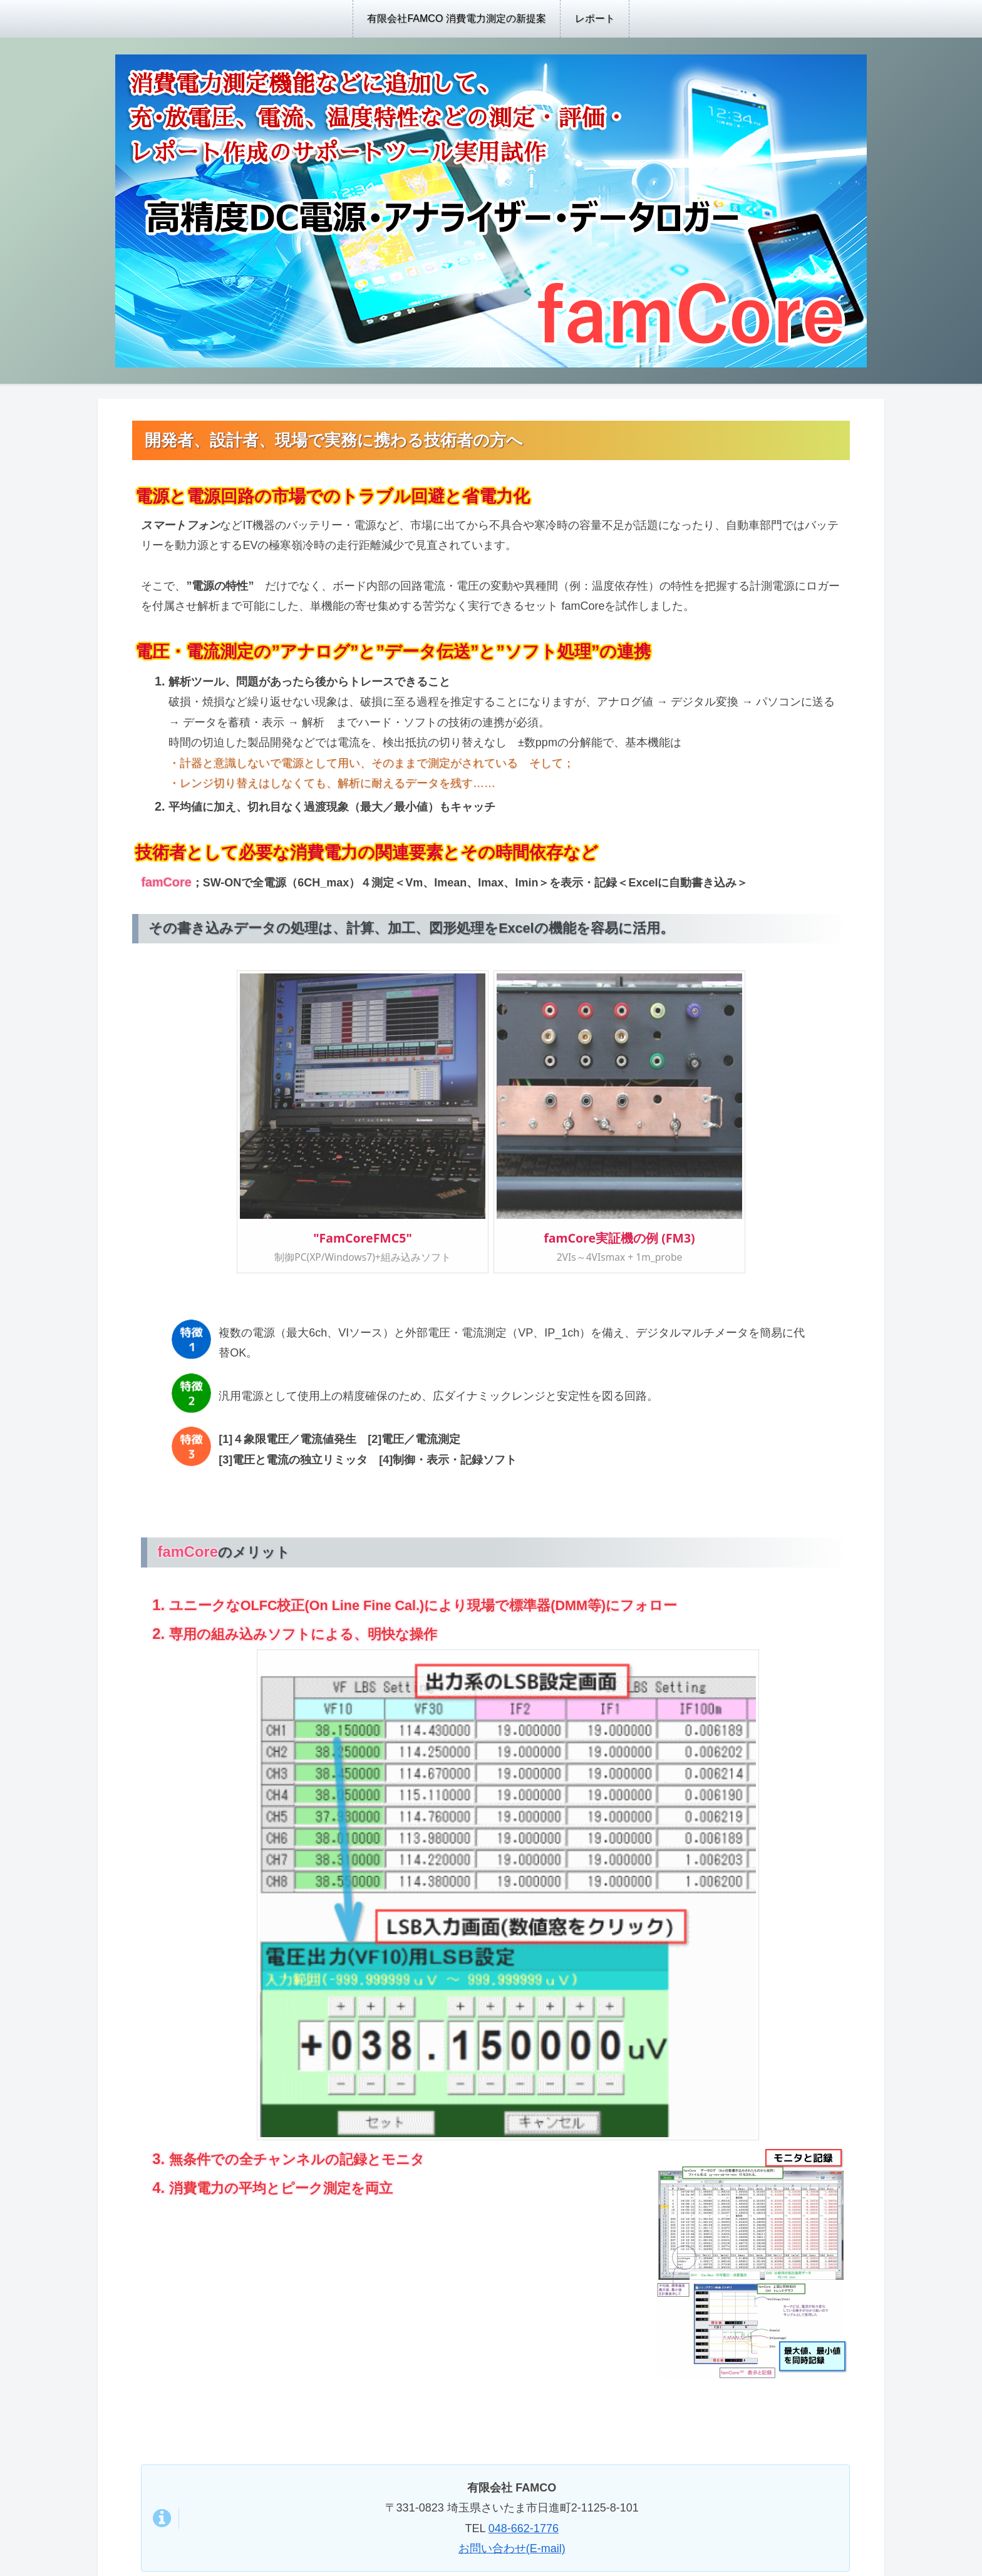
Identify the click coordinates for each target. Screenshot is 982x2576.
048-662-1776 (523, 2528)
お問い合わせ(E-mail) (512, 2548)
